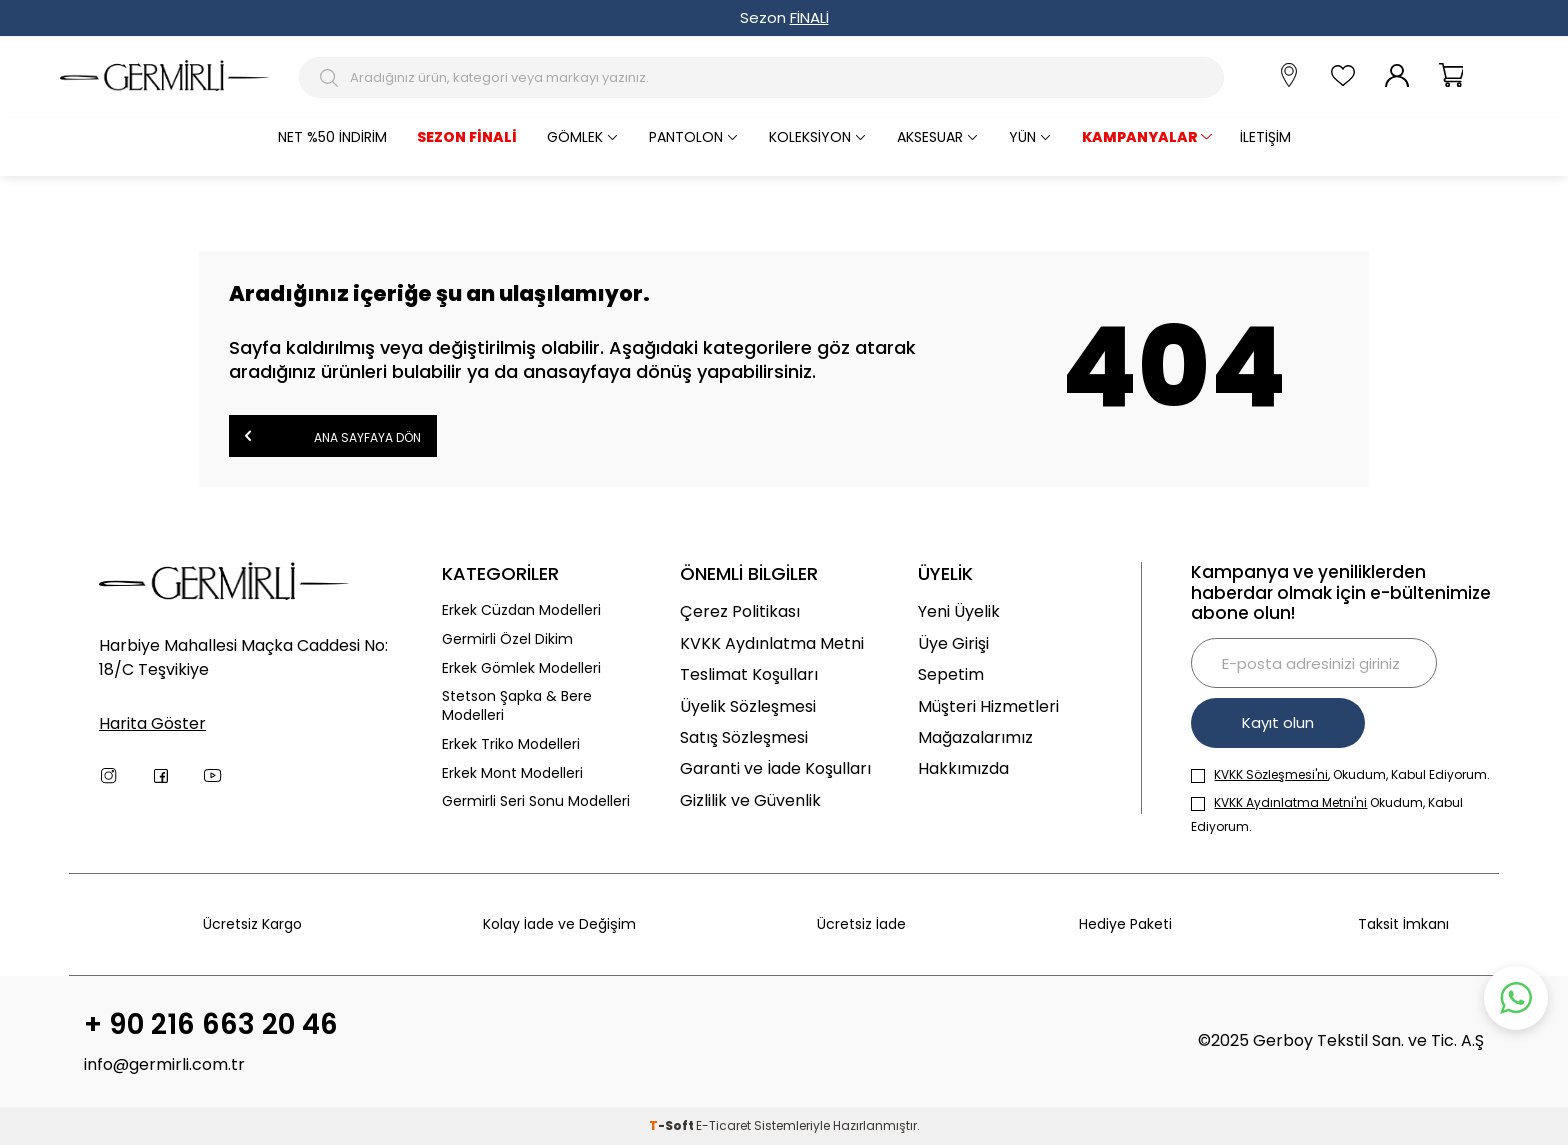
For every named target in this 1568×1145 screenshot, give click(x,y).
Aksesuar (930, 137)
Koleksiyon (810, 137)
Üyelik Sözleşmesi (748, 706)
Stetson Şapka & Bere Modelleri (517, 706)
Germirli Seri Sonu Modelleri (536, 801)
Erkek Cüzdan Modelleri (521, 610)
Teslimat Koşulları (749, 674)
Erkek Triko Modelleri (511, 744)
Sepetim (951, 674)
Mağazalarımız (975, 737)
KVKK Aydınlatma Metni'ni (1290, 802)
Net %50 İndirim (332, 137)
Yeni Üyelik (959, 611)
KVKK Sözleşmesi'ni (1271, 774)
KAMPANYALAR (1140, 137)
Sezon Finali (467, 137)
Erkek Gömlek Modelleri (521, 668)
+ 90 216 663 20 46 (211, 1025)
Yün (1022, 137)
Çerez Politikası (740, 611)
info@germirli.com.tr (164, 1064)
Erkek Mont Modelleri (512, 773)
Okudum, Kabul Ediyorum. (1327, 814)
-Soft (672, 1125)
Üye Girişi (953, 643)
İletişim (1265, 137)
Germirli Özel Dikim (507, 639)
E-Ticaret (723, 1125)
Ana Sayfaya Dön (333, 435)
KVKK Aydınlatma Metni (772, 643)
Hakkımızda (963, 768)
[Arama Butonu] (331, 78)
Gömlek (575, 137)
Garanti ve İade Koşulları (775, 768)
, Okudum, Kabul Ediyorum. (1340, 774)
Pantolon (686, 137)
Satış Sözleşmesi (744, 737)
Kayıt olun (1278, 722)
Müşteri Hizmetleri (988, 706)
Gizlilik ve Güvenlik (750, 800)
